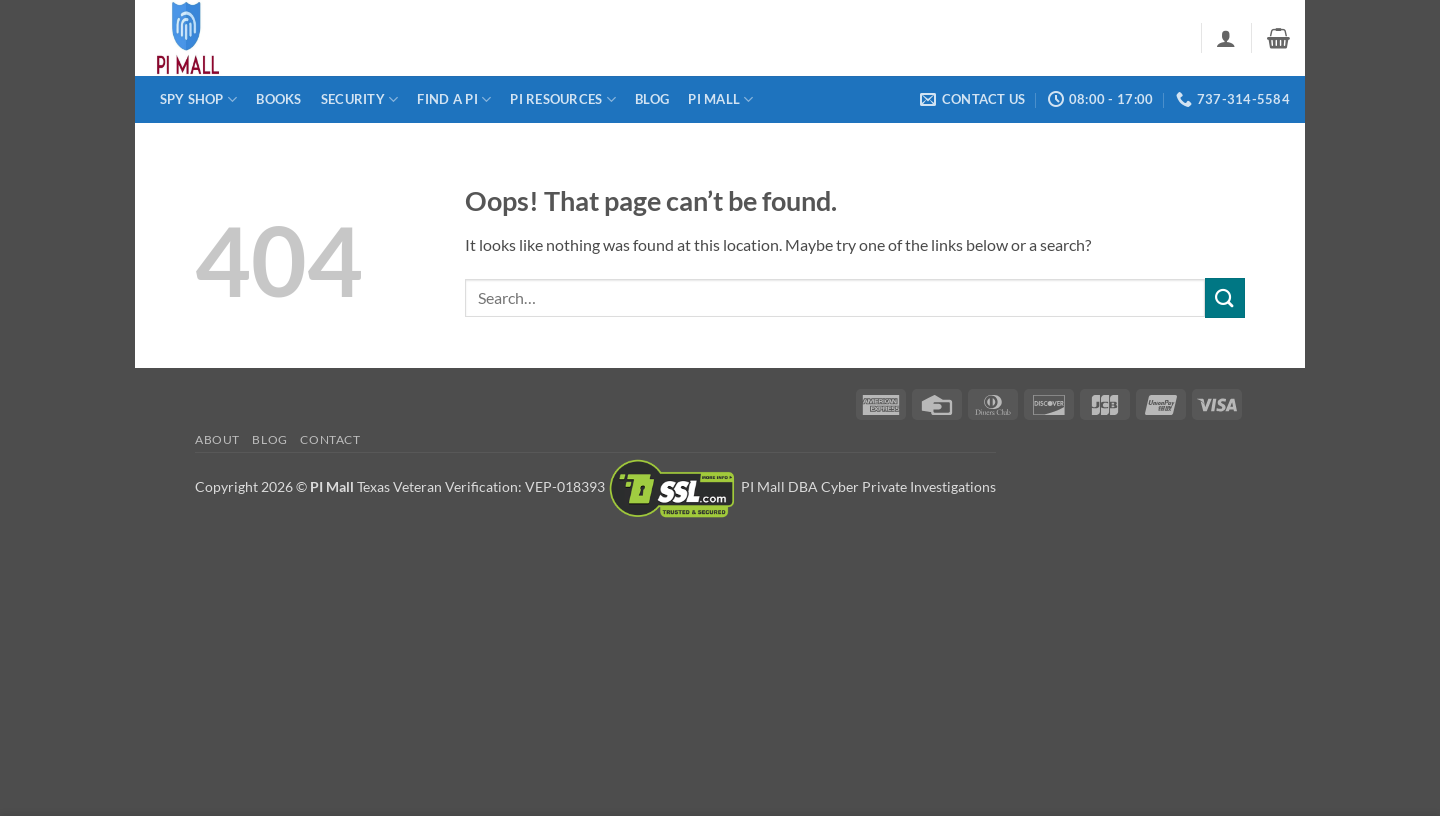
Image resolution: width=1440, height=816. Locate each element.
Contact (330, 439)
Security (360, 99)
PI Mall (720, 99)
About (217, 439)
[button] (1226, 38)
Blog (652, 99)
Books (278, 99)
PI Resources (563, 99)
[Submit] (1225, 297)
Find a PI (454, 99)
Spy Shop (199, 99)
